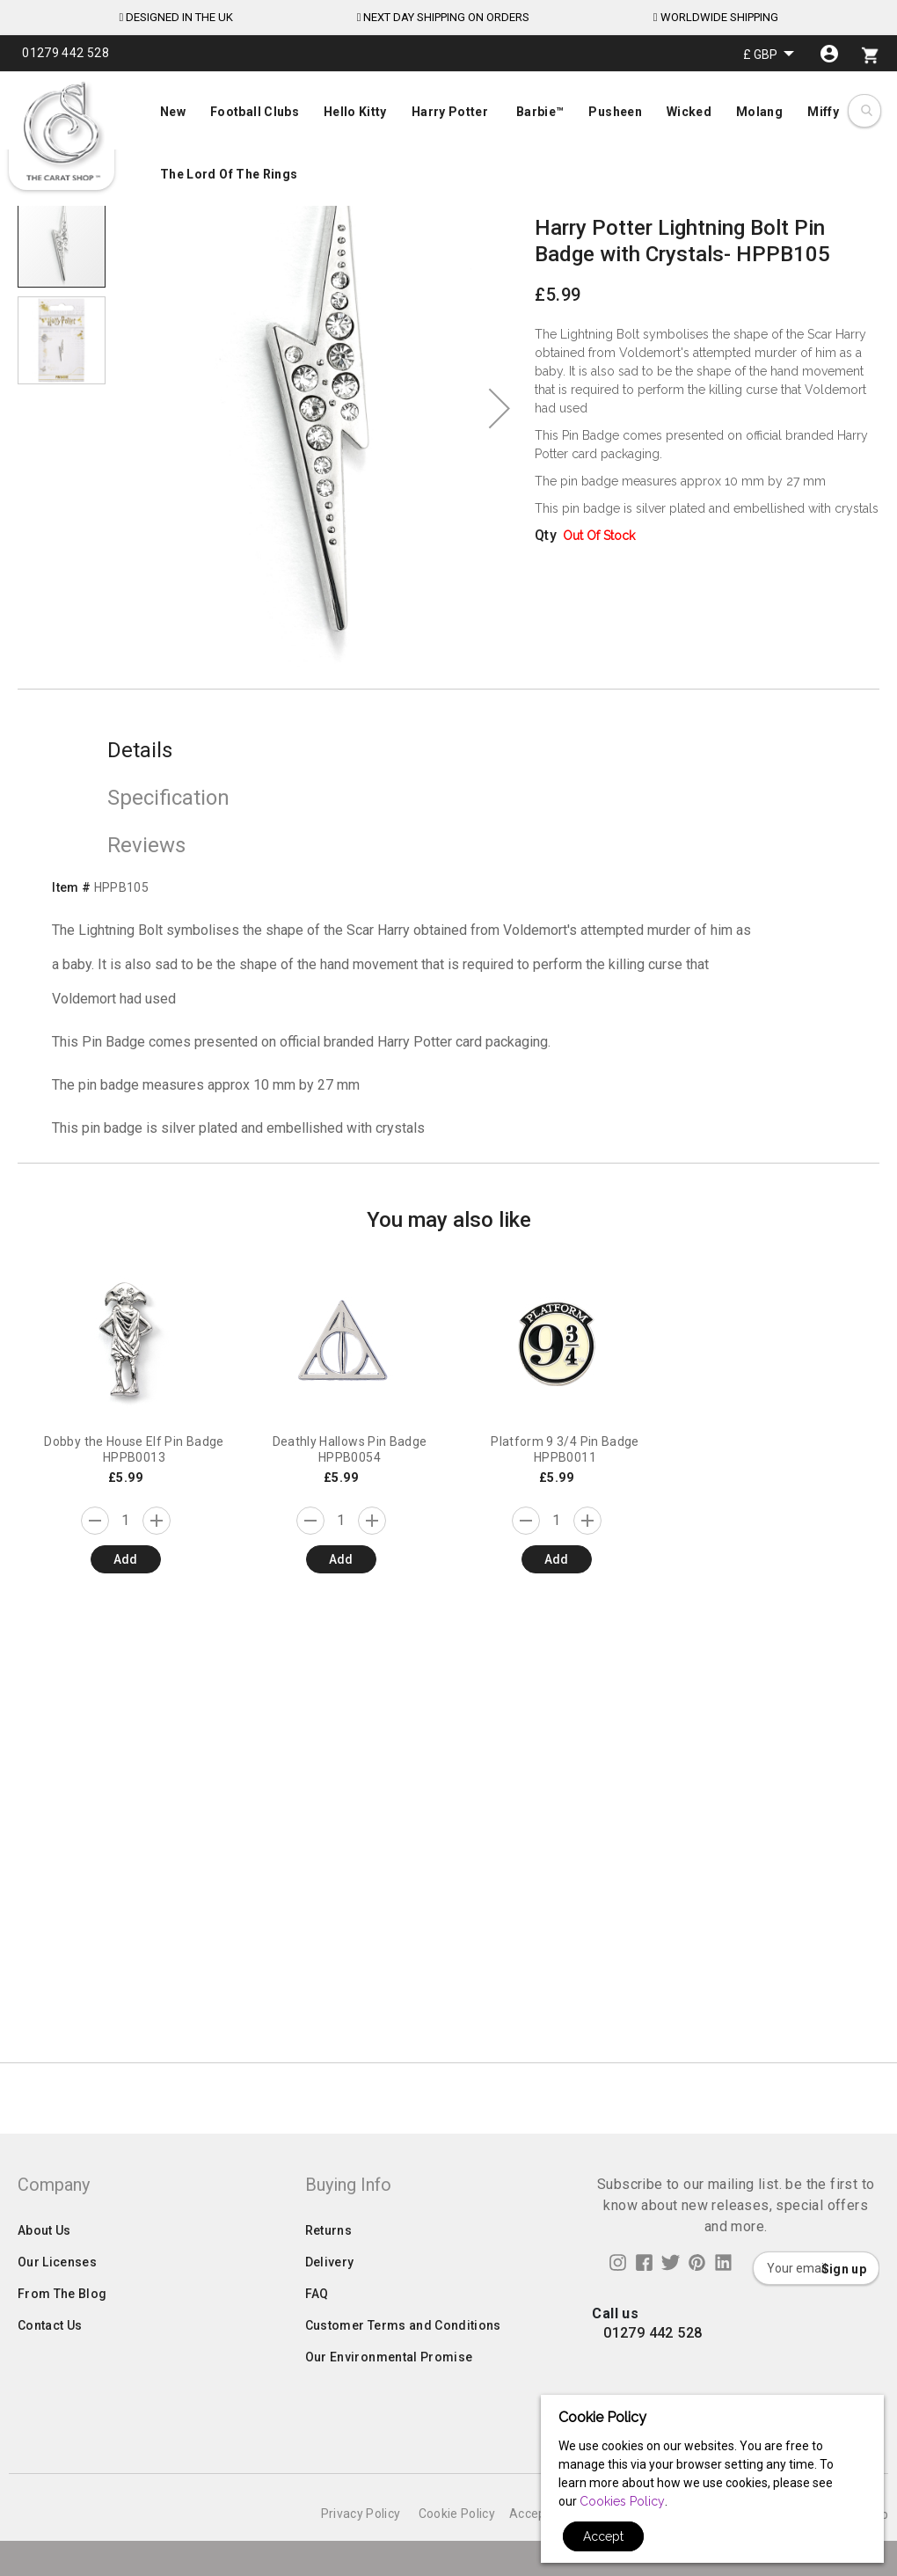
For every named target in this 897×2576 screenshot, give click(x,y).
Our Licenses (57, 2332)
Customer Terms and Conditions (403, 2396)
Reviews (146, 845)
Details (139, 750)
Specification (168, 797)
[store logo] (62, 132)
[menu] (448, 139)
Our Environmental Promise (389, 2427)
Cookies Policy (622, 2501)
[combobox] (865, 111)
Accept (603, 2536)
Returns (328, 2301)
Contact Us (50, 2396)
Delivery (329, 2332)
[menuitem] (448, 141)
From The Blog (62, 2364)
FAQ (317, 2364)
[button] (768, 54)
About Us (44, 2301)
